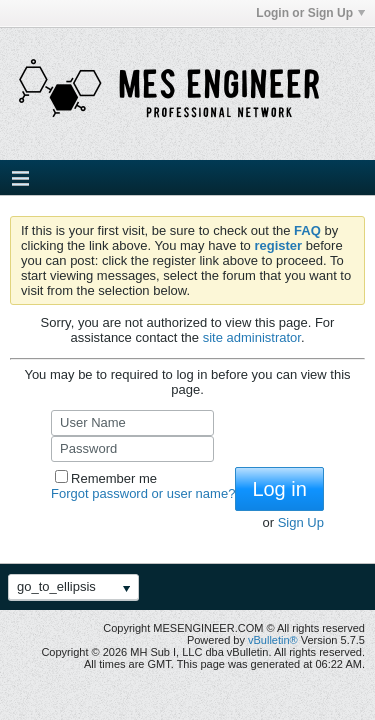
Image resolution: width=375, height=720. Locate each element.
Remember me (106, 478)
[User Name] (132, 423)
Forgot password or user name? (143, 493)
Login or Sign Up (310, 13)
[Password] (132, 449)
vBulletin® (273, 640)
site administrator (252, 337)
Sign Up (301, 522)
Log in (279, 489)
